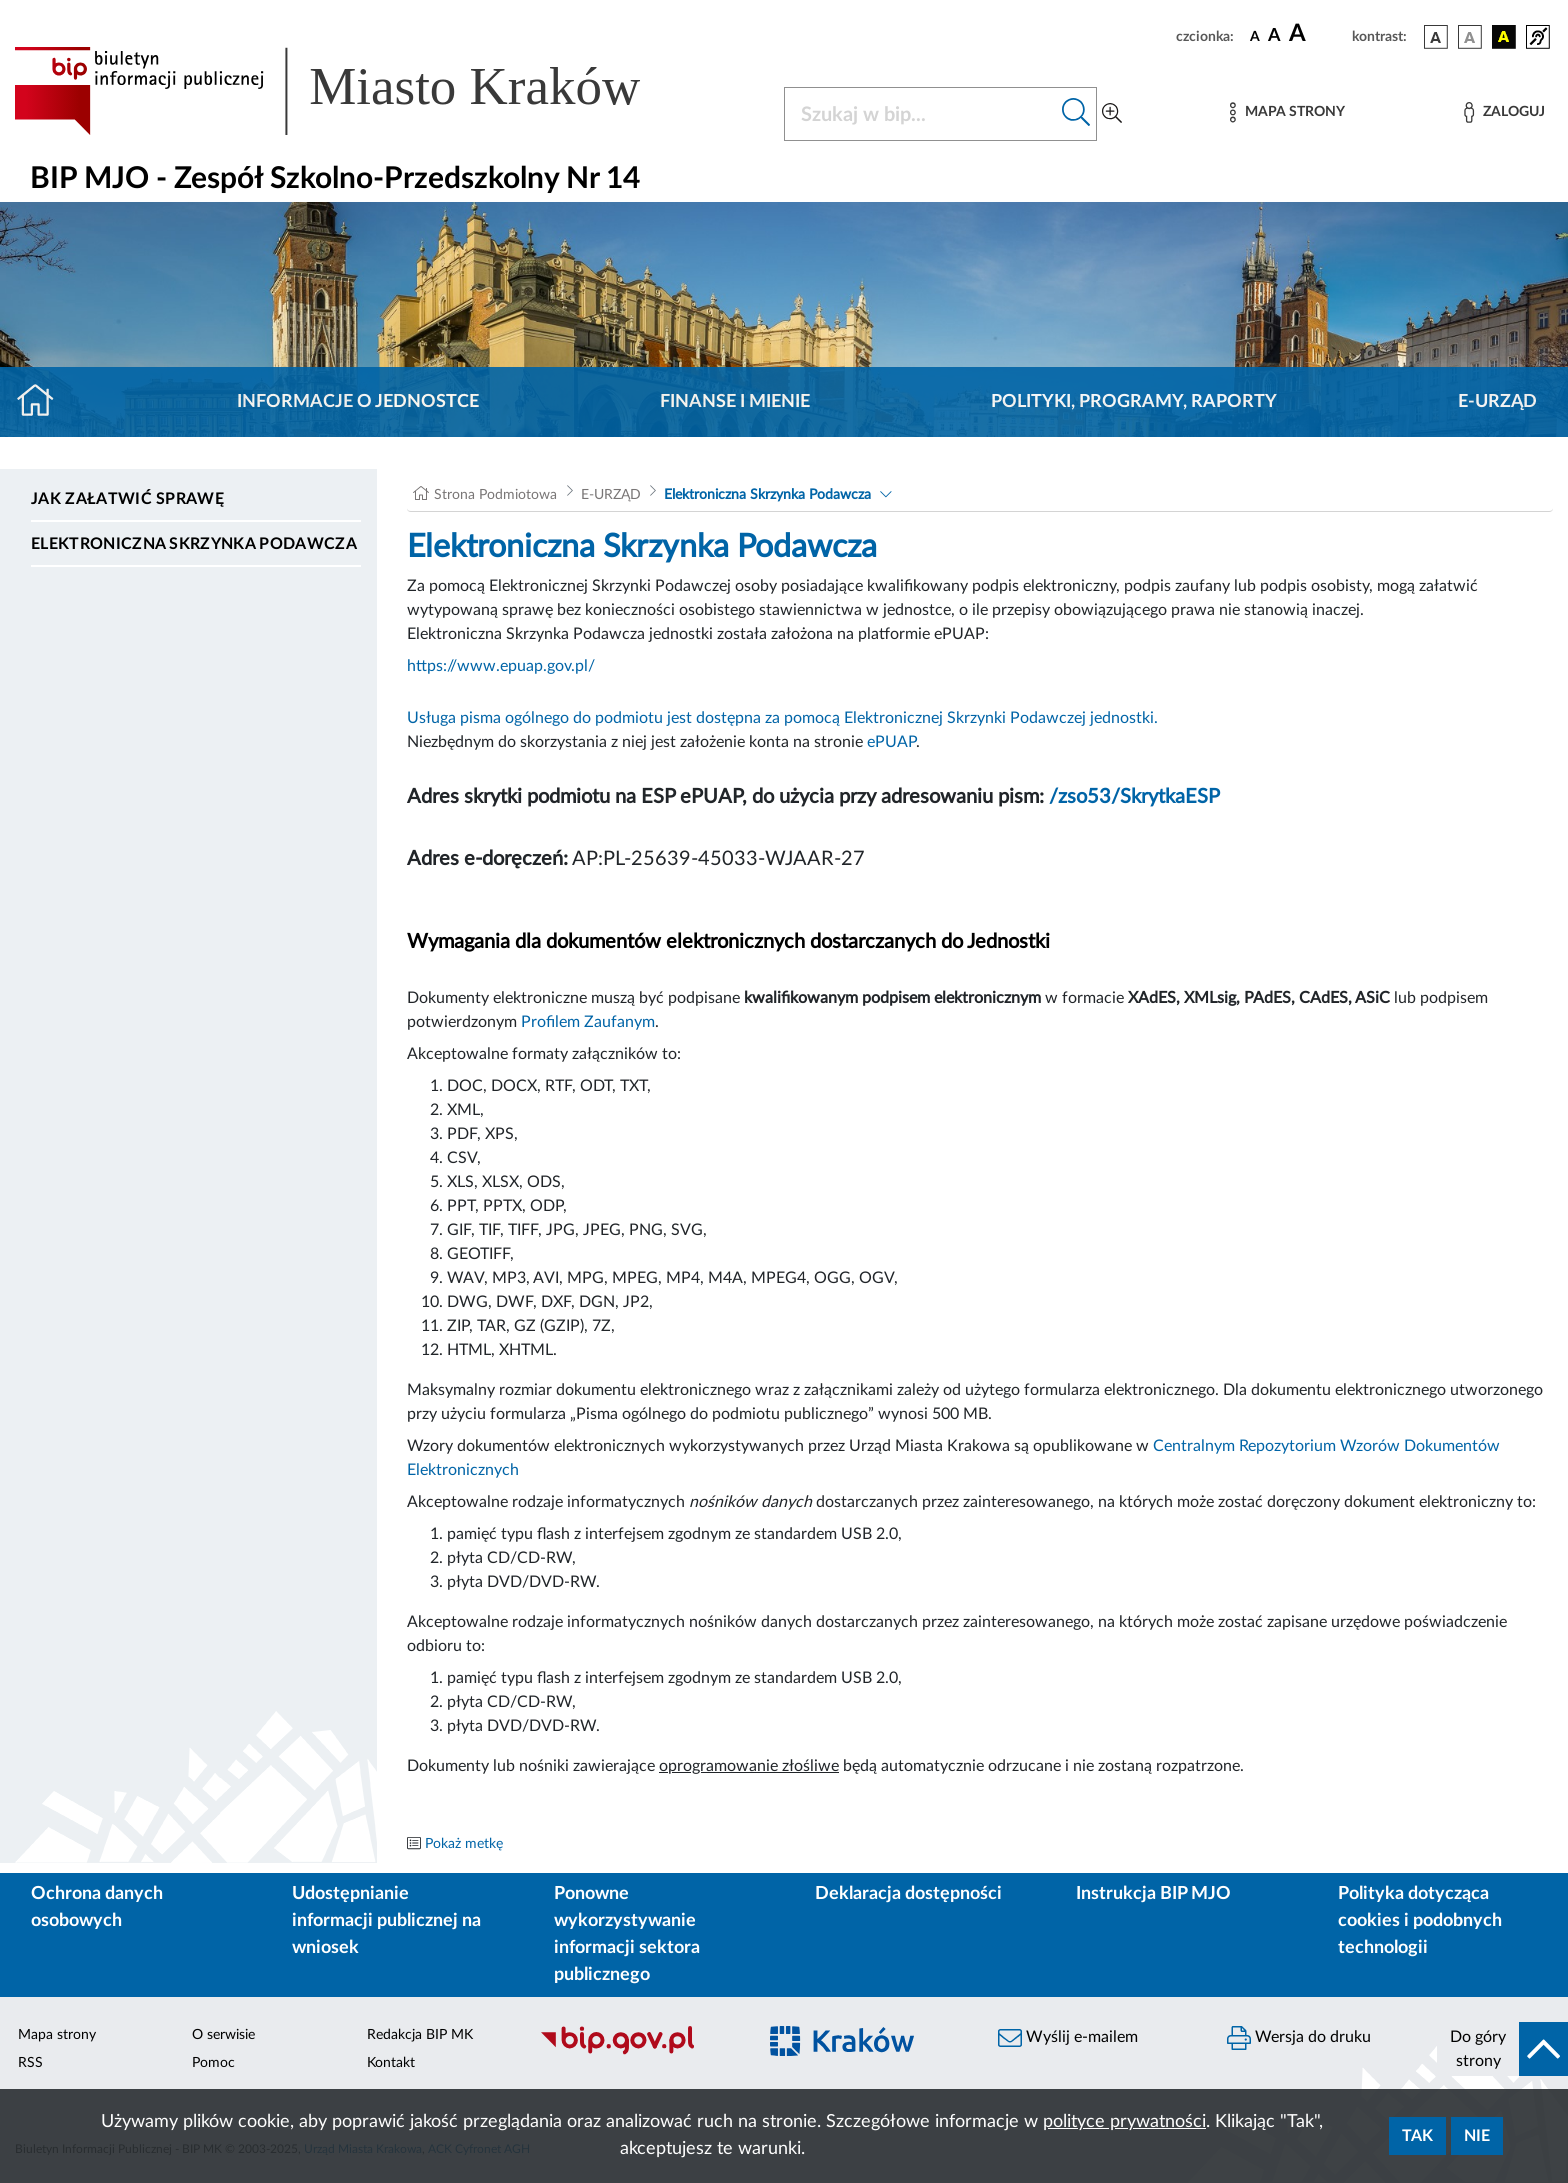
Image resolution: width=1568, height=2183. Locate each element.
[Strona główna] (43, 402)
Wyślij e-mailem (1068, 2038)
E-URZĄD (1497, 402)
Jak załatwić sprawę (127, 499)
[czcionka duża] (1317, 34)
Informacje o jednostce (358, 402)
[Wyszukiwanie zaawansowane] (1112, 114)
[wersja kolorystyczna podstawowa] (1436, 37)
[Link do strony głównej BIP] (356, 91)
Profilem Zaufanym (588, 1022)
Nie (1477, 2136)
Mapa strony (57, 2035)
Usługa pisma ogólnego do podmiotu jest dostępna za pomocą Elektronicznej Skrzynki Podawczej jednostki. (782, 718)
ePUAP (891, 742)
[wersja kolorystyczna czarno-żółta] (1504, 37)
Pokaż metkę (464, 1844)
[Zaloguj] (1504, 112)
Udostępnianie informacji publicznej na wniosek (386, 1921)
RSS (30, 2063)
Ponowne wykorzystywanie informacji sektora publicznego (627, 1934)
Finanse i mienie (735, 402)
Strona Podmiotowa (495, 495)
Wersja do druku (1299, 2038)
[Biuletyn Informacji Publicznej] (637, 2052)
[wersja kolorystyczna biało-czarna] (1470, 37)
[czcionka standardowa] (1255, 36)
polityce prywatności (1124, 2122)
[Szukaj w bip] (1076, 114)
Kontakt (391, 2063)
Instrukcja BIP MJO (1153, 1894)
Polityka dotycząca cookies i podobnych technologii (1420, 1921)
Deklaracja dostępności (908, 1894)
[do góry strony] (1502, 2049)
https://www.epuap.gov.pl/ (501, 666)
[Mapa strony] (1287, 112)
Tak (1417, 2136)
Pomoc (213, 2063)
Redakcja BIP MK (420, 2035)
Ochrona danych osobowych (97, 1907)
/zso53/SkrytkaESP (1134, 797)
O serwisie (223, 2035)
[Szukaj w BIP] (920, 114)
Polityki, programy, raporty (1134, 402)
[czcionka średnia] (1274, 36)
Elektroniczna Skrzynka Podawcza (194, 544)
